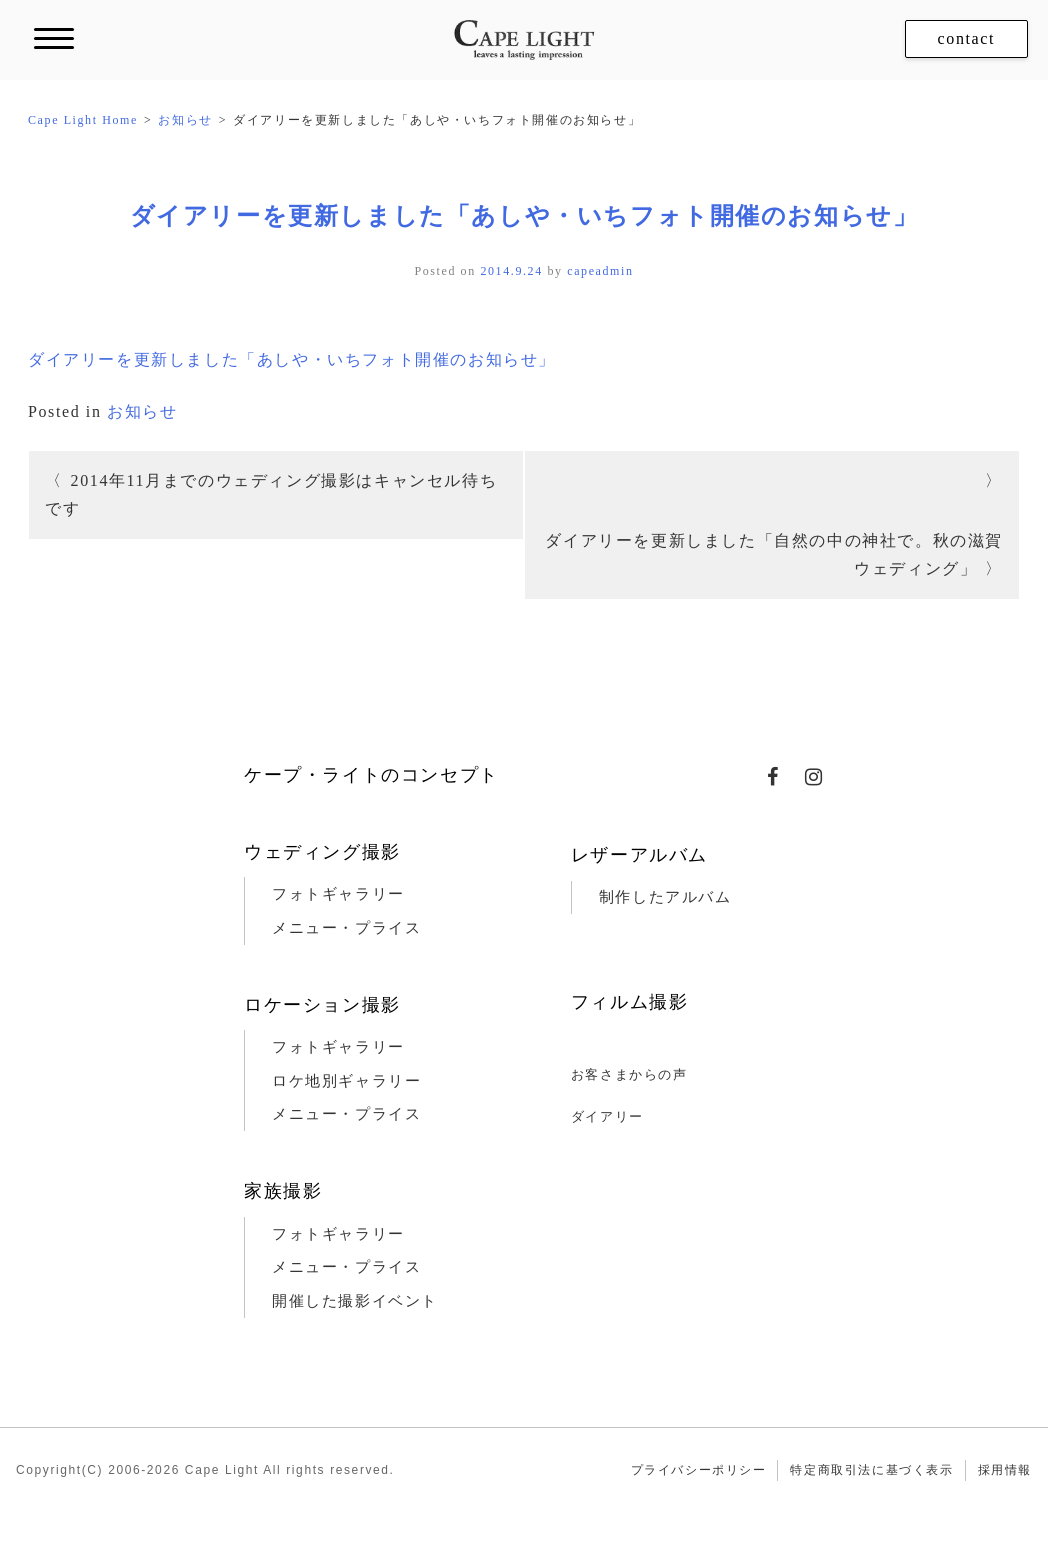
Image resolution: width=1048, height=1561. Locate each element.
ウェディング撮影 (322, 852)
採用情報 (1005, 1470)
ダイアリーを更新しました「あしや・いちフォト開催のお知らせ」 (524, 216)
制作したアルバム (665, 897)
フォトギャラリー (338, 894)
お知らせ (142, 411)
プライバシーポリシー (699, 1470)
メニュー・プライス (346, 928)
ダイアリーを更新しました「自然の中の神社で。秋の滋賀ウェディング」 (774, 554)
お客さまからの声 (629, 1074)
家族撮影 (283, 1191)
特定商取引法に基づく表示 (871, 1470)
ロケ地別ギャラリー (346, 1081)
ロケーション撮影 (322, 1005)
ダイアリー (607, 1116)
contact (966, 38)
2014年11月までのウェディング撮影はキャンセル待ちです (271, 494)
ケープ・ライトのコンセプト (371, 775)
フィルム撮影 (630, 1002)
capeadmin (600, 271)
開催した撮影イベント (355, 1301)
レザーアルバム (639, 855)
